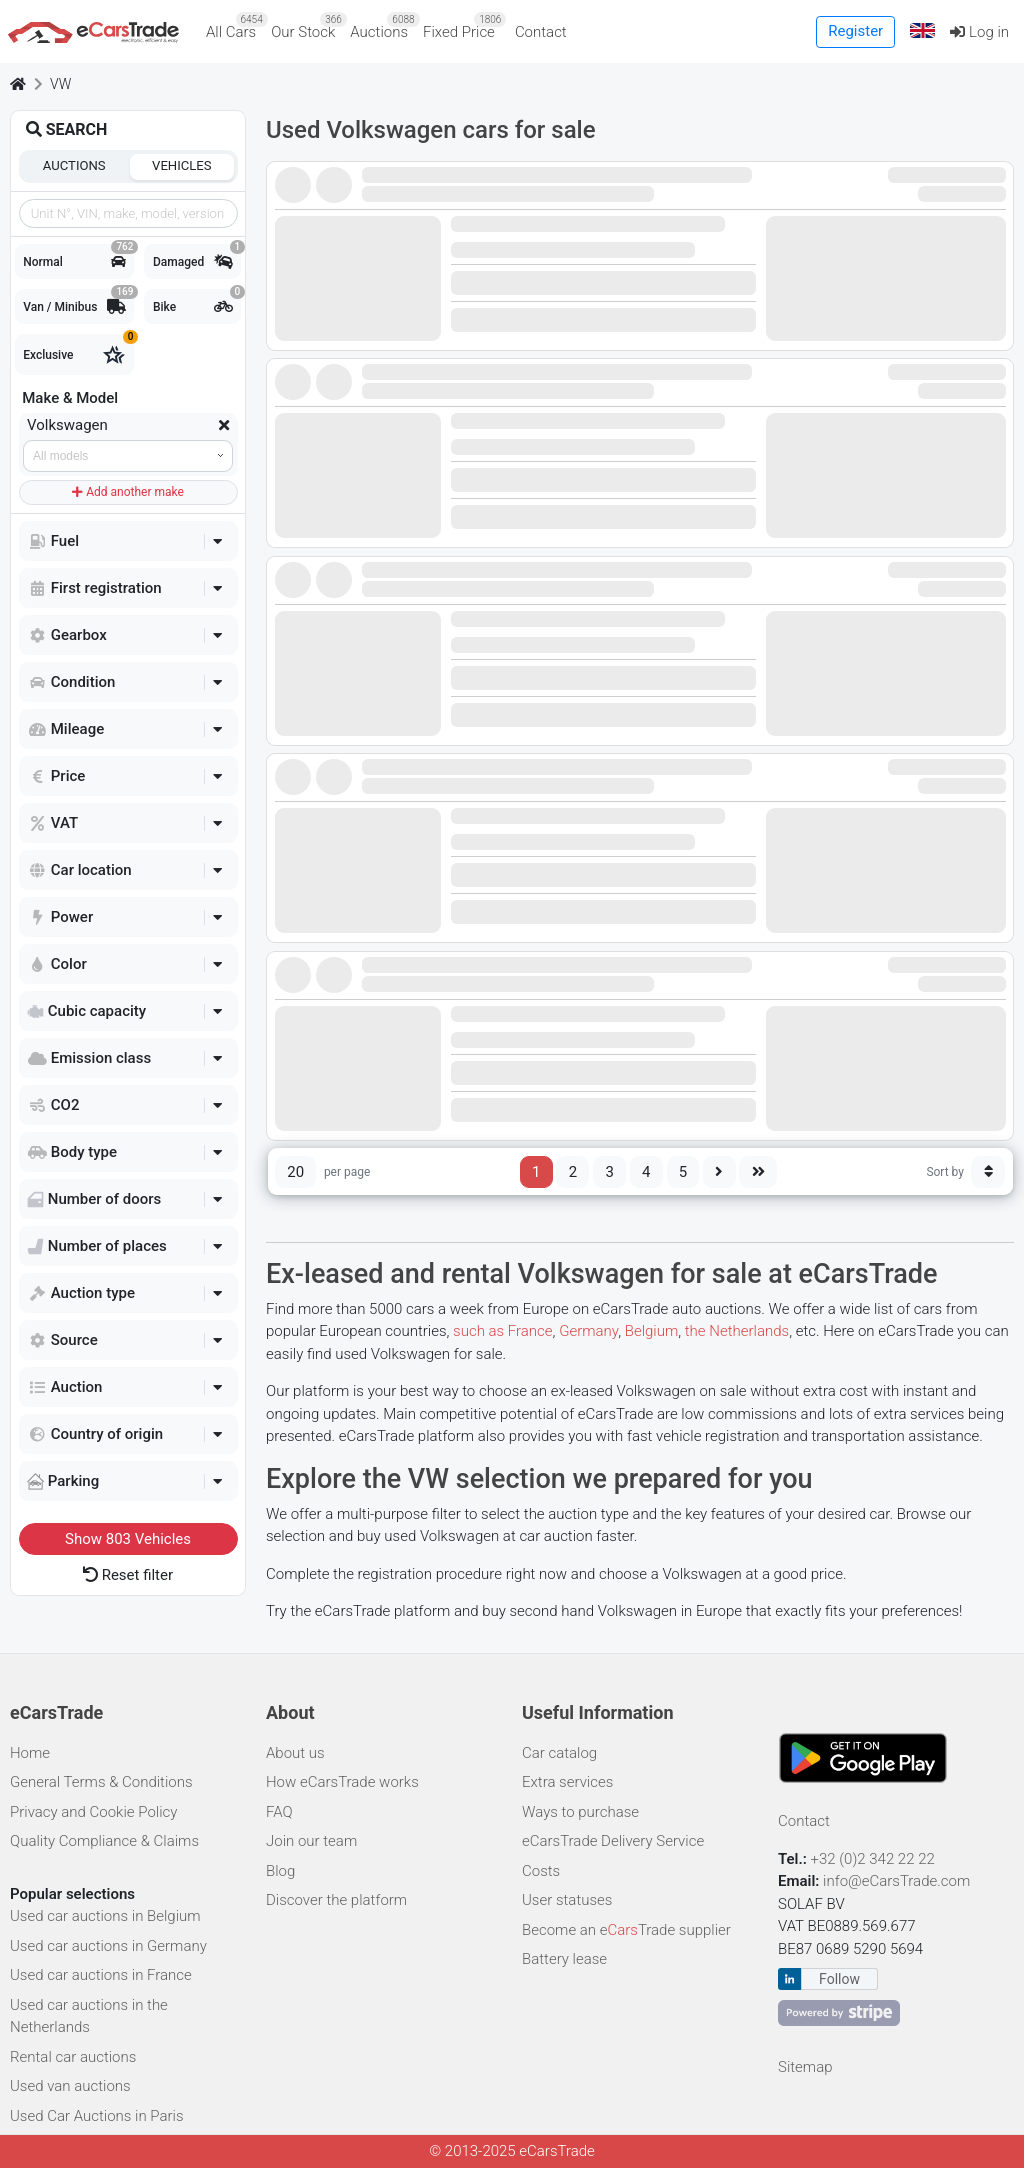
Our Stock (307, 26)
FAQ (279, 1812)
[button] (923, 31)
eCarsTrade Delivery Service (613, 1841)
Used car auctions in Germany (108, 1946)
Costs (541, 1871)
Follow (839, 1979)
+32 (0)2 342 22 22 (875, 1859)
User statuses (567, 1900)
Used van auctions (70, 2086)
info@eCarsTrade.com (896, 1881)
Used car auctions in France (101, 1975)
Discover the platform (336, 1900)
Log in (979, 32)
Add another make (128, 492)
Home (30, 1753)
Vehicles (182, 165)
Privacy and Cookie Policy (93, 1812)
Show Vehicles (128, 1539)
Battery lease (564, 1959)
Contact (541, 32)
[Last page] (758, 1172)
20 (295, 1172)
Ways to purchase (580, 1812)
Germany (588, 1331)
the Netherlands (737, 1331)
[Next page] (719, 1172)
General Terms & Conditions (101, 1782)
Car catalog (559, 1753)
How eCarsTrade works (342, 1782)
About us (295, 1753)
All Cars (235, 26)
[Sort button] (988, 1172)
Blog (280, 1871)
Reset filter (128, 1575)
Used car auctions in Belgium (105, 1916)
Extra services (567, 1782)
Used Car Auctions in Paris (97, 2116)
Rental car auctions (73, 2057)
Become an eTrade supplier (626, 1930)
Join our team (311, 1841)
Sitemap (805, 2067)
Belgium (652, 1331)
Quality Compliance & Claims (104, 1841)
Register (855, 31)
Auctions (382, 26)
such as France (503, 1331)
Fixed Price (462, 26)
